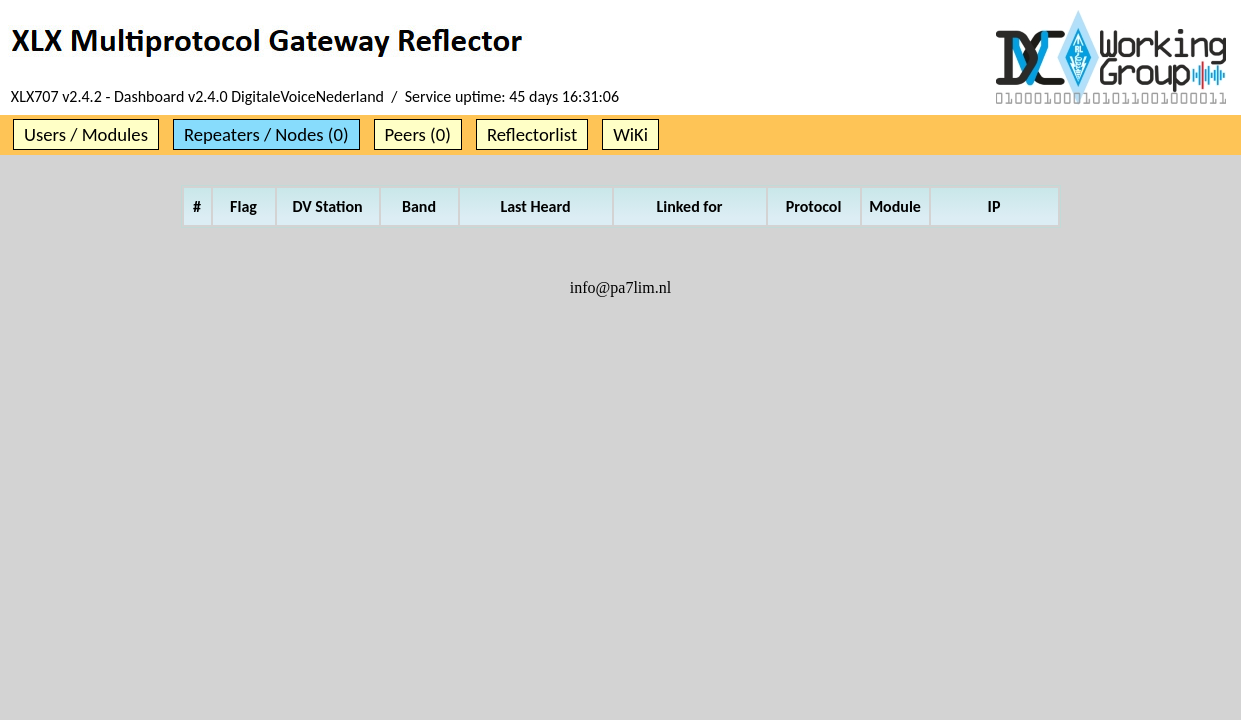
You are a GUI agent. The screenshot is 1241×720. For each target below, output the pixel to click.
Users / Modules (86, 134)
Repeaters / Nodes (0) (266, 134)
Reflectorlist (532, 134)
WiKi (630, 134)
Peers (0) (418, 134)
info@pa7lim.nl (620, 287)
